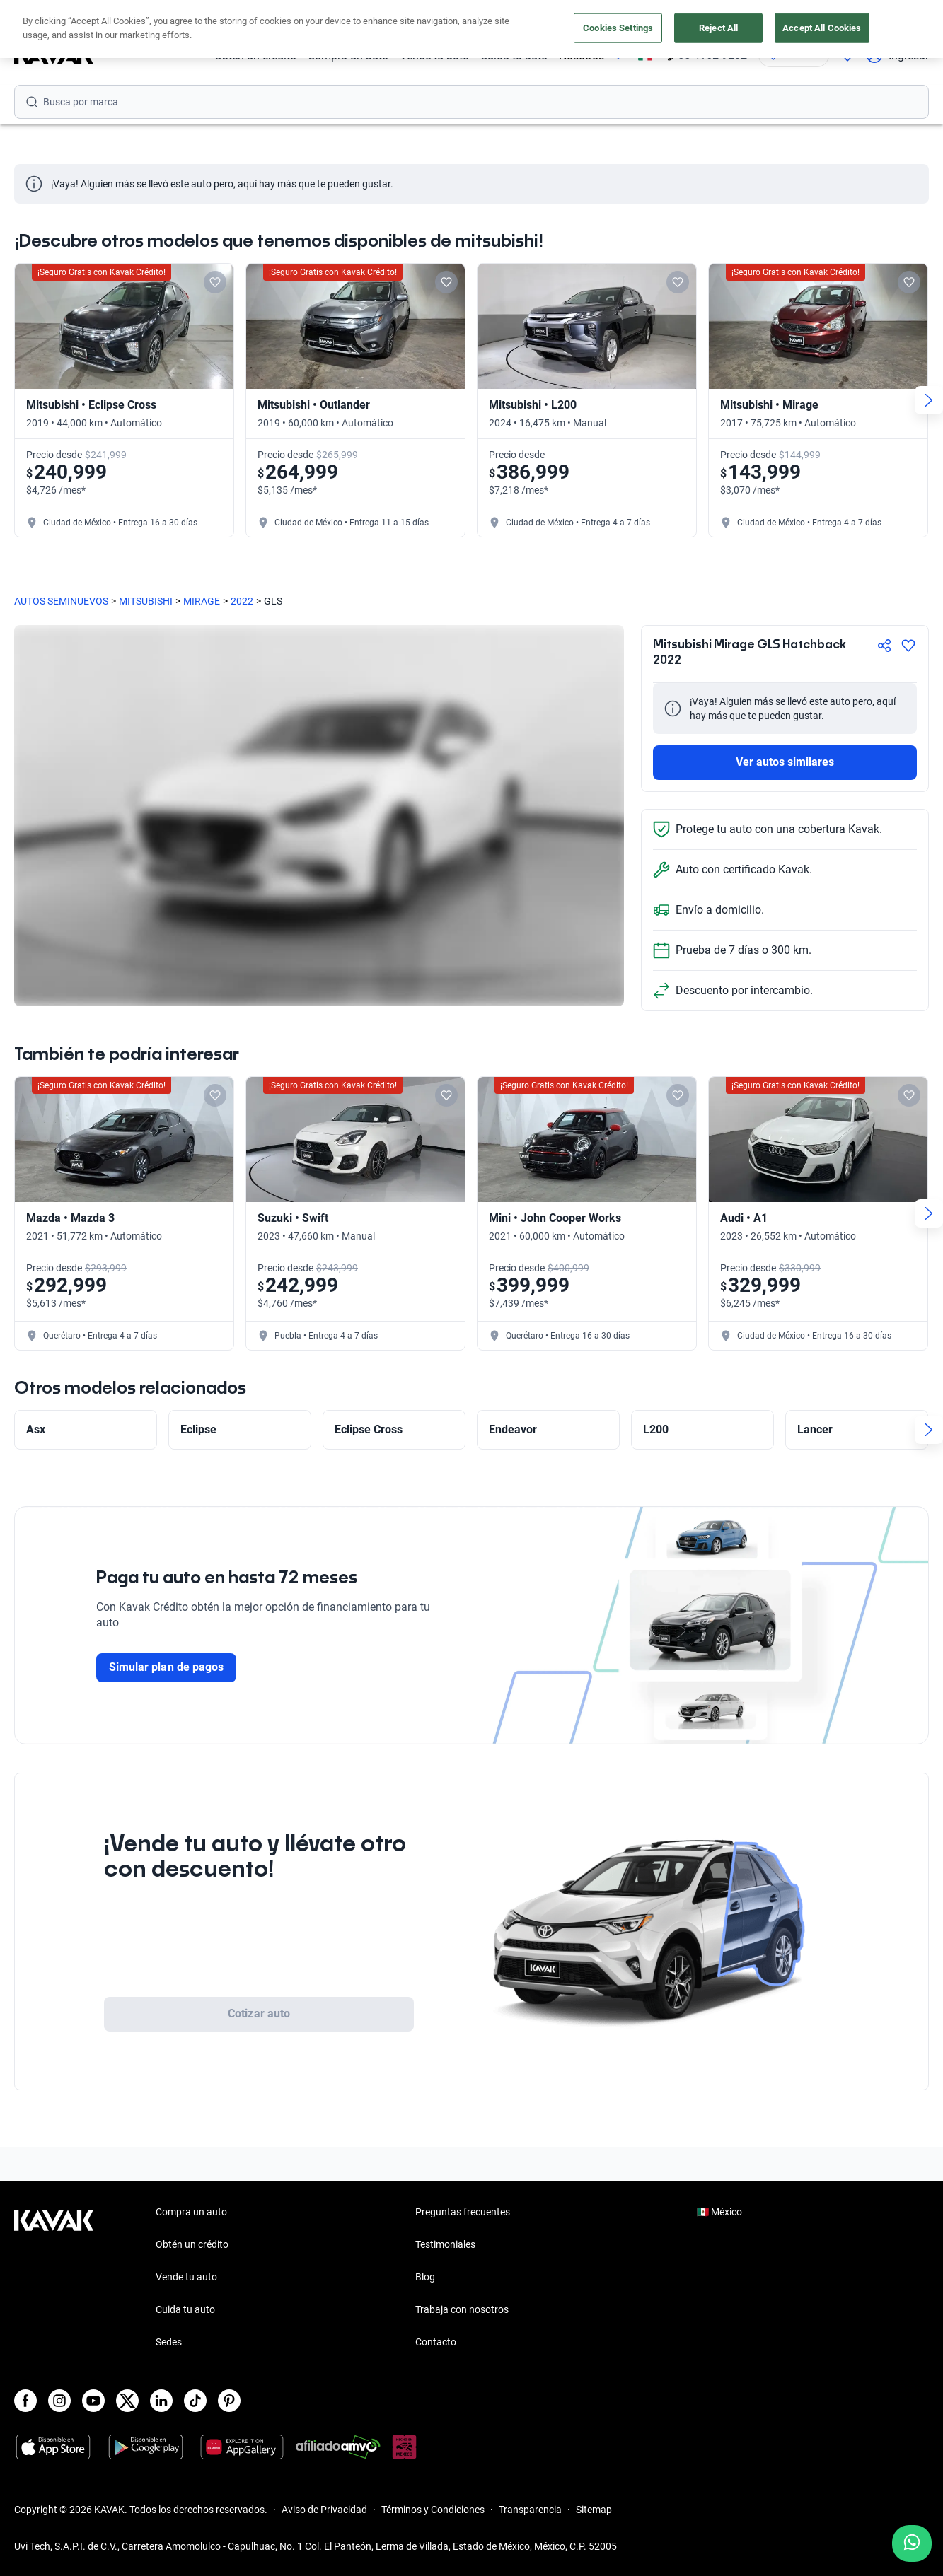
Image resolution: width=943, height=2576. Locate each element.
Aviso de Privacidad (324, 2509)
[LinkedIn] (161, 2400)
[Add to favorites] (215, 282)
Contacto (435, 2342)
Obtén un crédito (255, 55)
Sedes (169, 2342)
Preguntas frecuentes (462, 2211)
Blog (425, 2277)
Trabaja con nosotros (462, 2309)
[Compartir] (884, 645)
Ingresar (897, 55)
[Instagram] (59, 2400)
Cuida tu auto (514, 55)
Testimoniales (445, 2244)
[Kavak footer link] (53, 2278)
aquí (599, 12)
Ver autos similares (785, 762)
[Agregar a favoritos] (908, 645)
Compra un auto (348, 55)
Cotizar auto (259, 2013)
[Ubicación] (793, 55)
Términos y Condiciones (433, 2509)
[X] (127, 2400)
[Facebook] (25, 2400)
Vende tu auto (434, 55)
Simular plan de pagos (166, 1667)
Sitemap (594, 2509)
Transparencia (530, 2509)
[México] (645, 55)
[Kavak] (53, 55)
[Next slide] (929, 400)
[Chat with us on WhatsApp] (911, 2543)
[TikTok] (195, 2400)
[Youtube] (93, 2400)
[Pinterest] (229, 2400)
